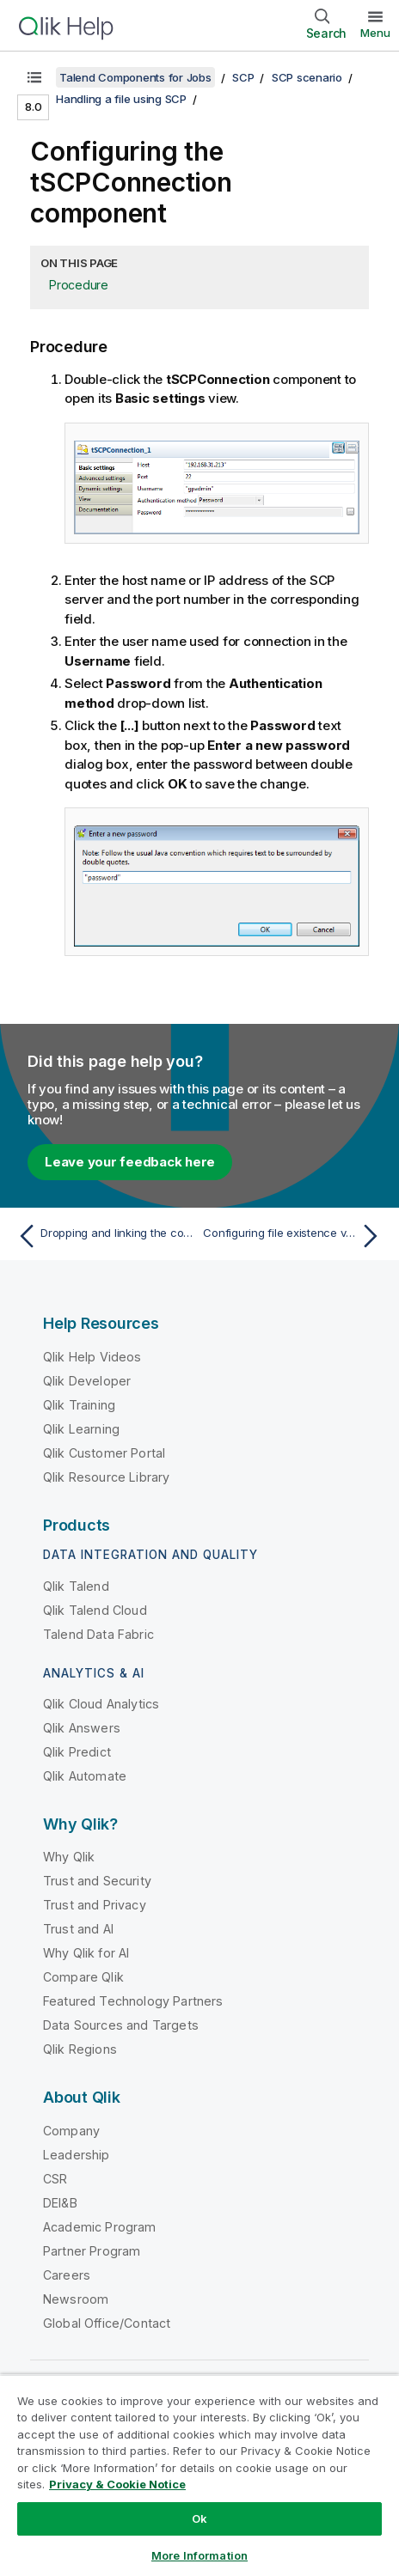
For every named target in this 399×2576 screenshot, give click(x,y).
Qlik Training (79, 1405)
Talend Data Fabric (98, 1634)
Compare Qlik (83, 1977)
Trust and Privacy (94, 1904)
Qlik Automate (84, 1776)
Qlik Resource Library (106, 1477)
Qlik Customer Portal (104, 1453)
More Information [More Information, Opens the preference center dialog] (199, 2555)
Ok (199, 2518)
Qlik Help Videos (92, 1356)
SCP (243, 77)
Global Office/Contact (106, 2323)
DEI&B (60, 2202)
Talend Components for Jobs (135, 77)
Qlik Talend (76, 1586)
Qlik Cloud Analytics (101, 1703)
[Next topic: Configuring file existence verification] (294, 1236)
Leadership (76, 2154)
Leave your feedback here (130, 1162)
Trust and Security (97, 1880)
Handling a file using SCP (121, 99)
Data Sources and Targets (121, 2025)
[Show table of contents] (34, 77)
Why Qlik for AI (86, 1953)
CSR (55, 2178)
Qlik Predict (77, 1752)
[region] (199, 2475)
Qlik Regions (80, 2049)
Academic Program (100, 2227)
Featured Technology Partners (133, 2001)
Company (71, 2130)
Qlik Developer (87, 1380)
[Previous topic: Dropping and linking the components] (104, 1236)
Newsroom (75, 2299)
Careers (66, 2275)
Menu (375, 33)
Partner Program (91, 2251)
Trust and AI (78, 1928)
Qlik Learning (81, 1429)
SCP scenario (307, 77)
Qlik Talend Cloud (95, 1610)
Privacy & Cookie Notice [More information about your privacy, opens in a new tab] (117, 2484)
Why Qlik (69, 1856)
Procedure (78, 284)
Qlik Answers (81, 1727)
